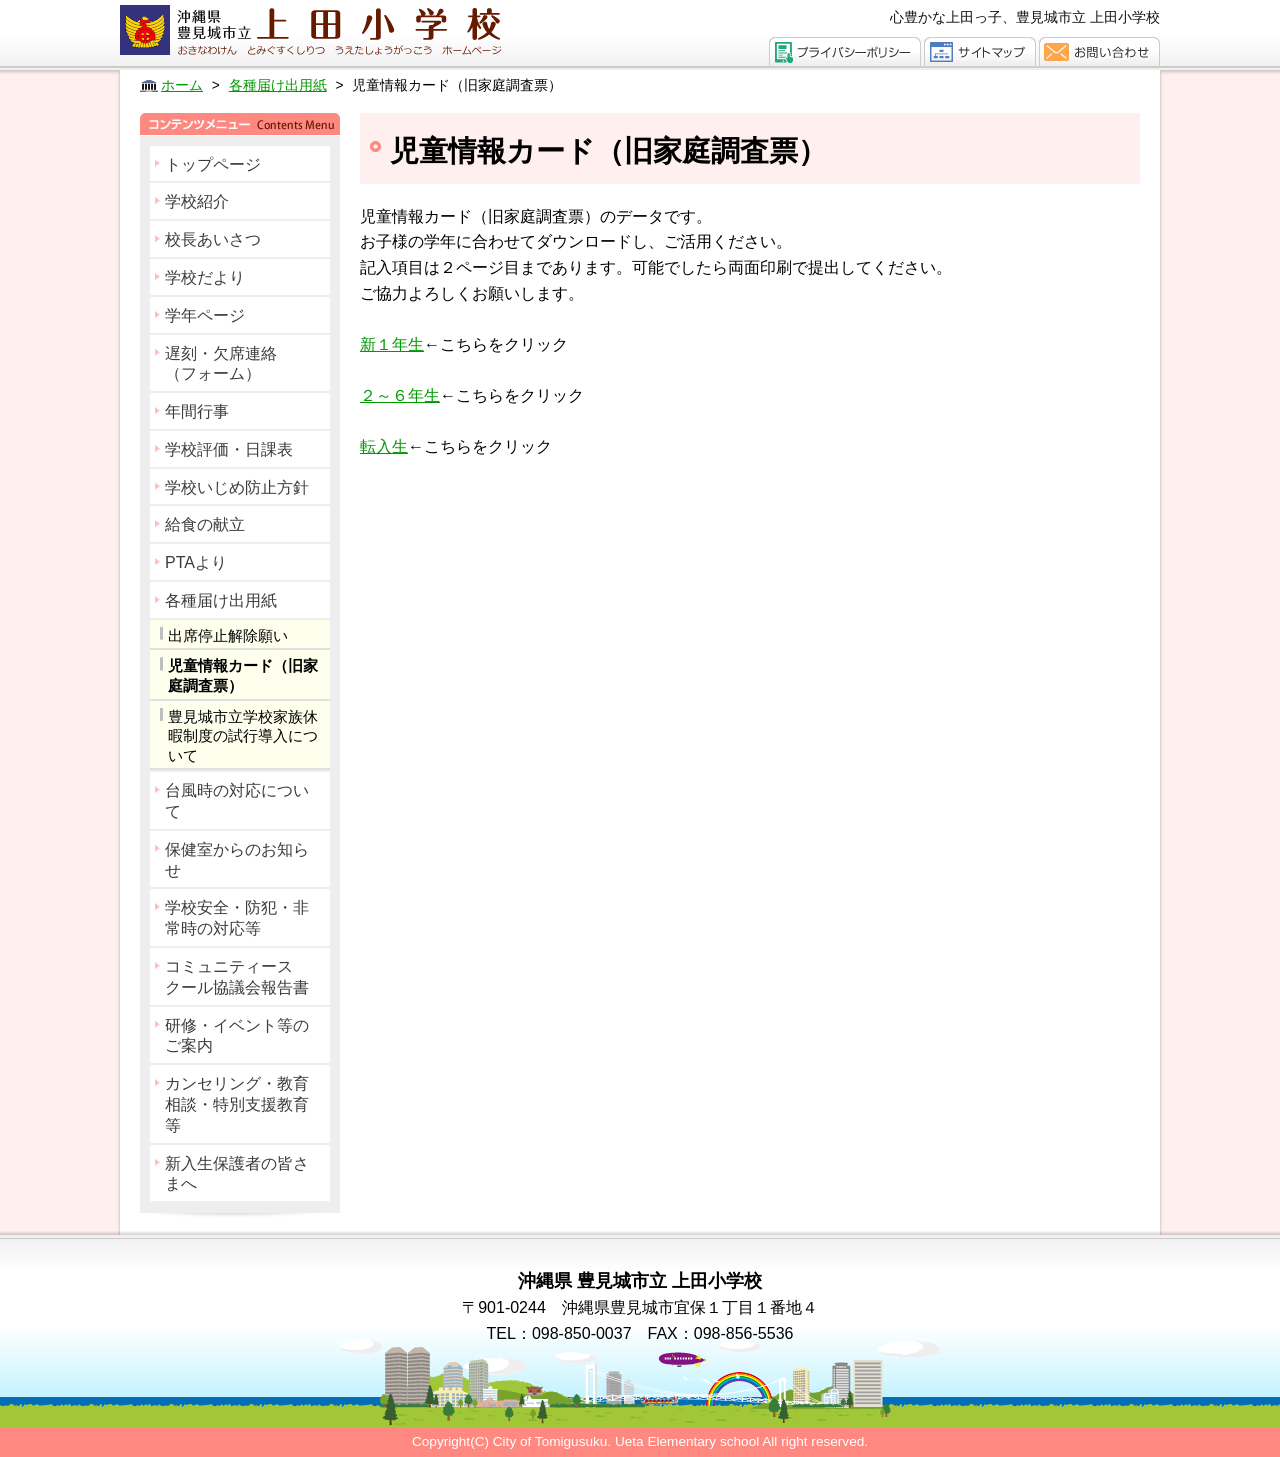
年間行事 (197, 411)
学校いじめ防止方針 (237, 487)
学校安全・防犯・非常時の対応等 (237, 918)
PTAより (196, 562)
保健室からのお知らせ (237, 860)
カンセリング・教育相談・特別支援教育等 (237, 1104)
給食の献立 (205, 524)
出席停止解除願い (228, 635)
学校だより (205, 277)
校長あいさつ (213, 239)
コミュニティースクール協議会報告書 (237, 977)
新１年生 (392, 344)
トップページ (213, 164)
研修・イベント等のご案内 (237, 1036)
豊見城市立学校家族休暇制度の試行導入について (243, 736)
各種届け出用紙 (221, 600)
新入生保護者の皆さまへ (237, 1174)
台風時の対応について (237, 801)
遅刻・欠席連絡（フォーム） (221, 364)
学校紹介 (197, 201)
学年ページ (205, 315)
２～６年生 (400, 395)
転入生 (384, 446)
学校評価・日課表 (229, 449)
